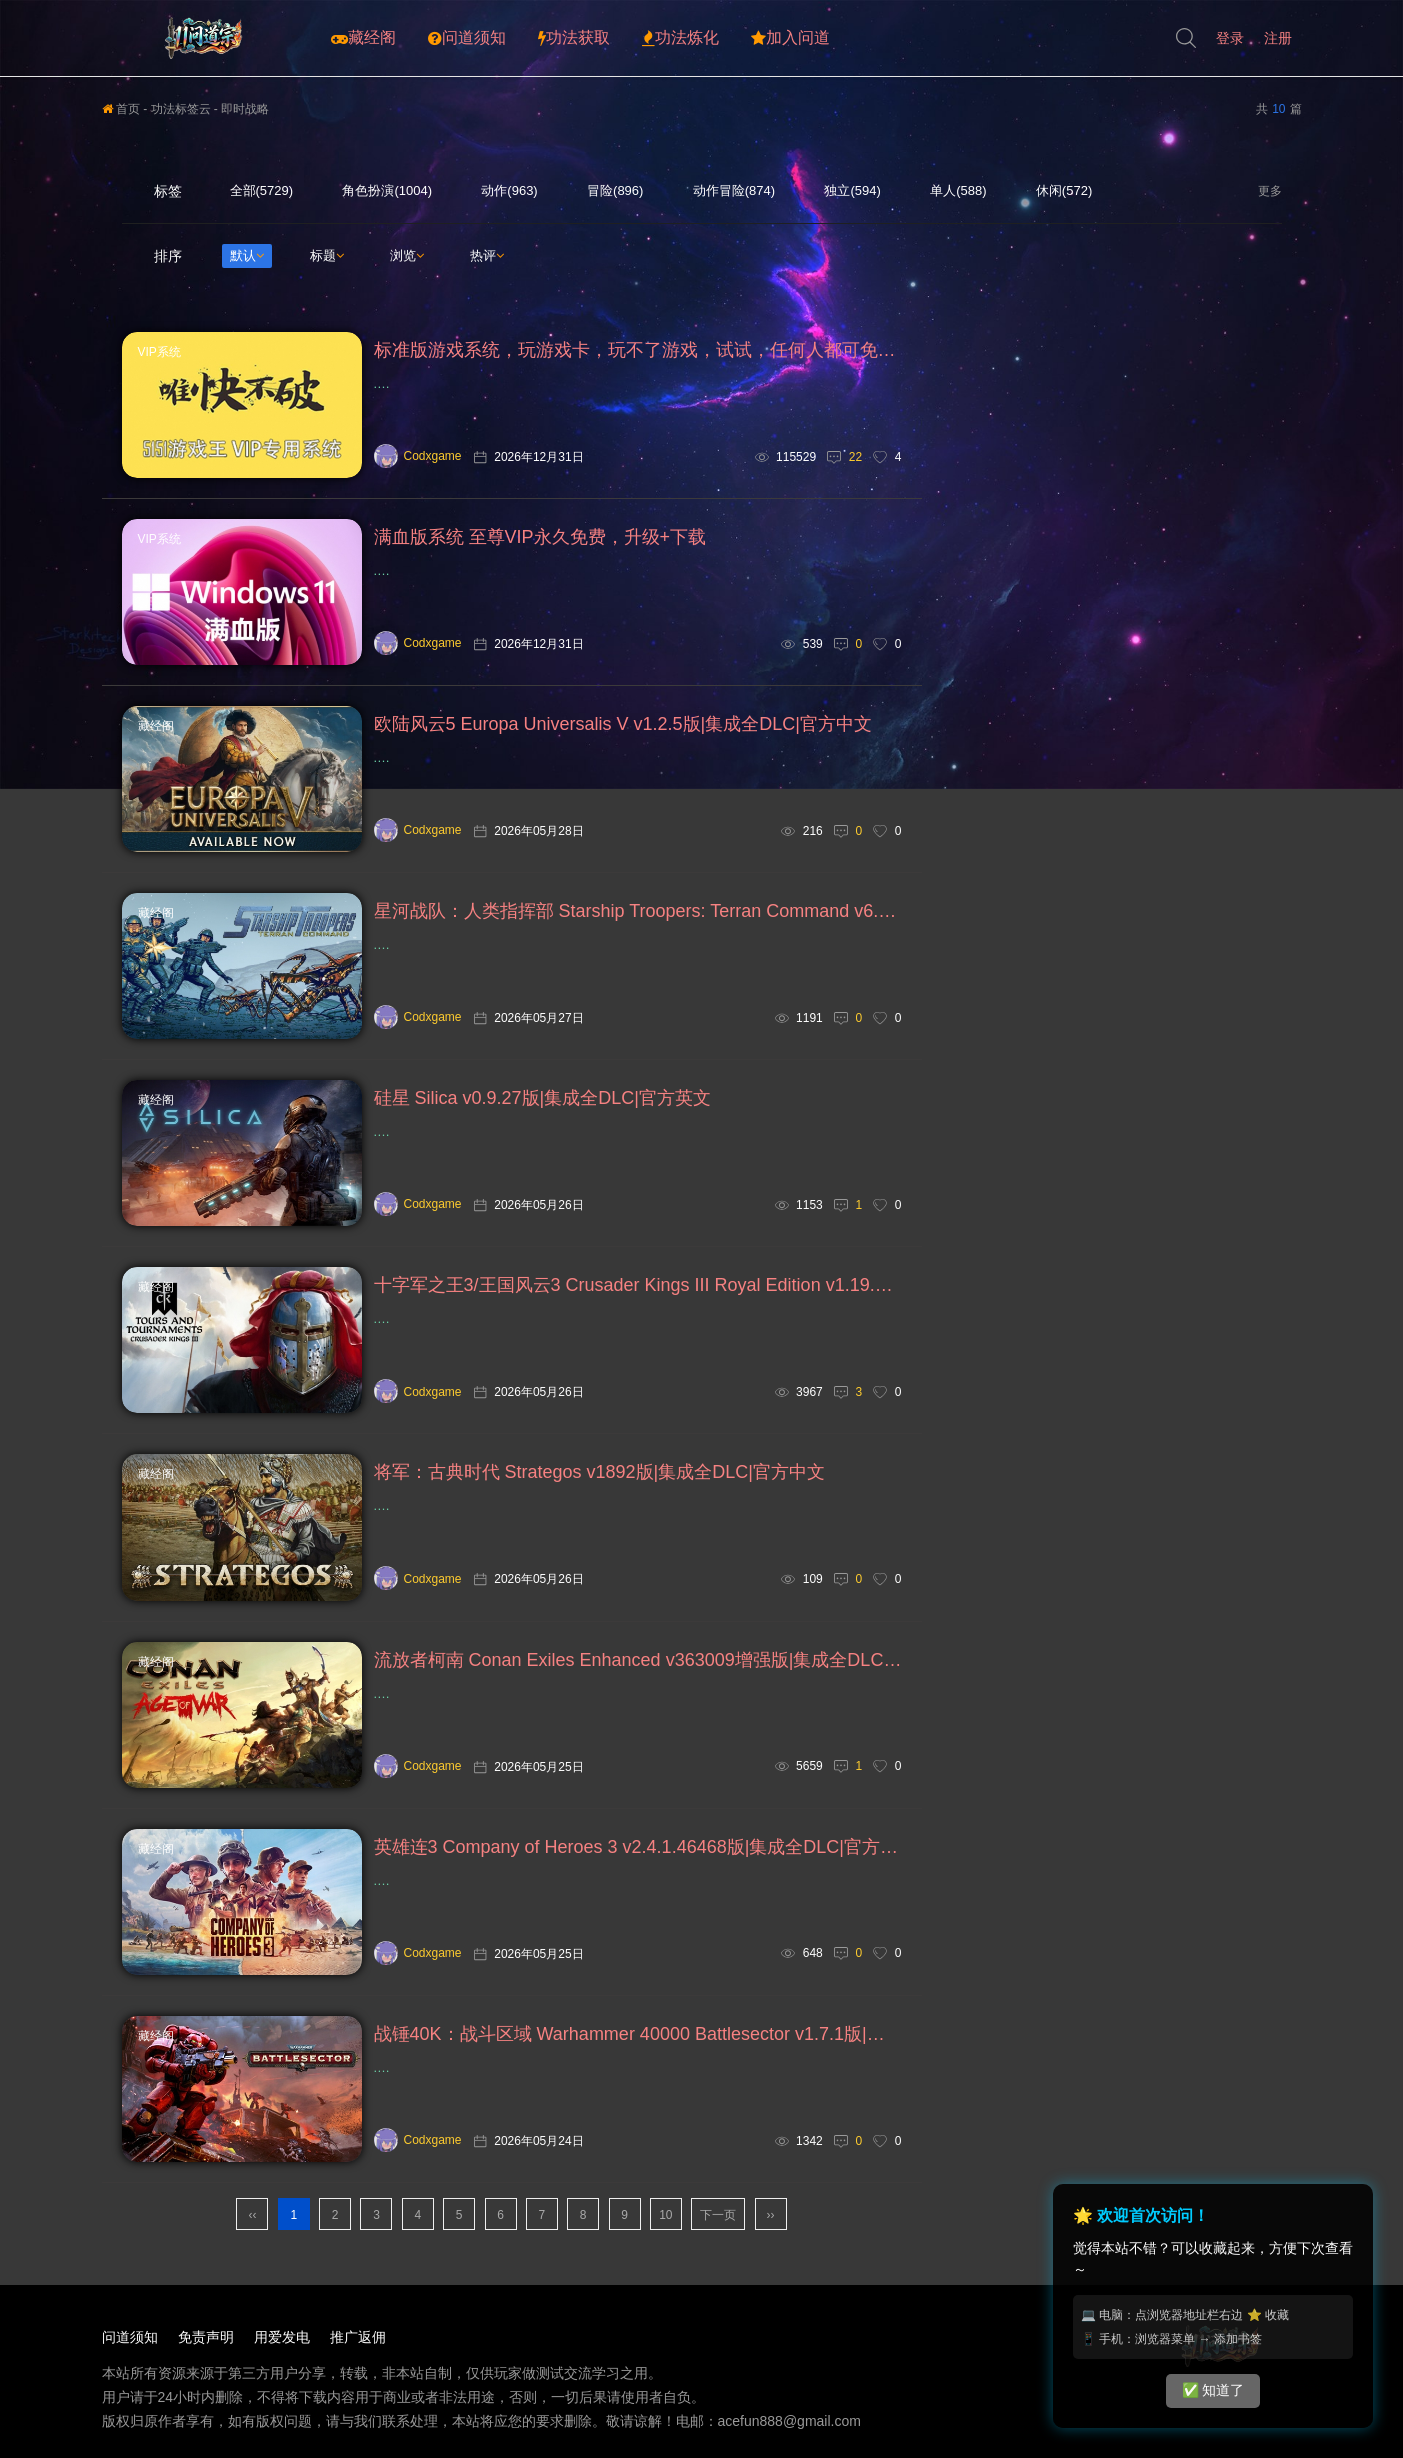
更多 (1270, 191)
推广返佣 (358, 2337)
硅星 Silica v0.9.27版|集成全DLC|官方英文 (542, 1098)
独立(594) (852, 190)
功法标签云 (181, 109)
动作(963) (509, 190)
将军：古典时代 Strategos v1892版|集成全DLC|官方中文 (599, 1472)
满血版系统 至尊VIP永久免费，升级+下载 (540, 537)
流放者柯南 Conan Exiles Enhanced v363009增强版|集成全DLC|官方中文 (638, 1660)
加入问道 (790, 38)
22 (855, 457)
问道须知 (467, 38)
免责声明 (206, 2337)
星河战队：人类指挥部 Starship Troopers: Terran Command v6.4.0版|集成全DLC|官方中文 (638, 911)
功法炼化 (680, 38)
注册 (1278, 38)
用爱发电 (282, 2337)
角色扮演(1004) (387, 190)
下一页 (718, 2215)
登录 (1230, 38)
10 (665, 2215)
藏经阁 (363, 38)
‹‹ (252, 2215)
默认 (247, 255)
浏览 (407, 255)
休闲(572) (1064, 190)
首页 (121, 109)
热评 (487, 255)
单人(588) (958, 190)
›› (771, 2215)
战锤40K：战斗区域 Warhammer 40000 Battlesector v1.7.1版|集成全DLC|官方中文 (638, 2034)
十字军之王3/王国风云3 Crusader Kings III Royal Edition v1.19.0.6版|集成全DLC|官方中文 (638, 1285)
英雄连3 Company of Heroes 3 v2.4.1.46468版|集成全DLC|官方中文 (638, 1847)
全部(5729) (262, 190)
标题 (327, 255)
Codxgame (418, 456)
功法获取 (574, 38)
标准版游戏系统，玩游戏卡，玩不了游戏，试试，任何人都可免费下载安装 (638, 350)
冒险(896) (615, 190)
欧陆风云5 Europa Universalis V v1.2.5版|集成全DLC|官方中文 (623, 724)
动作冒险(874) (734, 190)
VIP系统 (159, 352)
